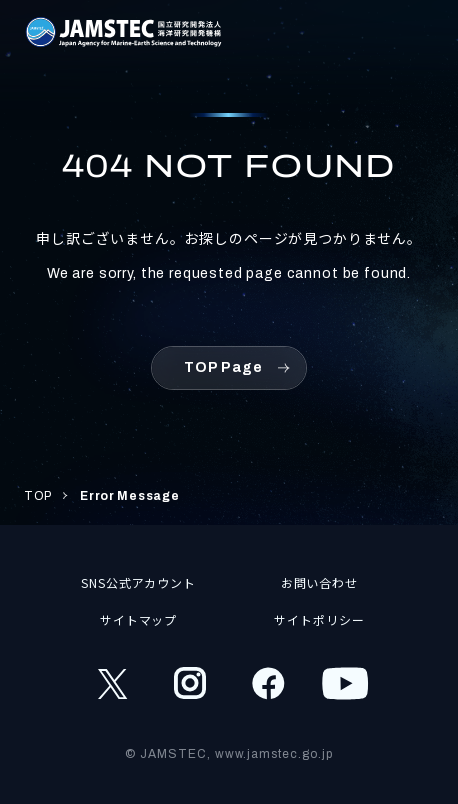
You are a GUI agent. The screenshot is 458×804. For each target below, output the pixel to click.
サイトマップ (139, 619)
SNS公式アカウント (139, 582)
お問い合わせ (320, 582)
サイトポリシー (319, 619)
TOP (38, 496)
